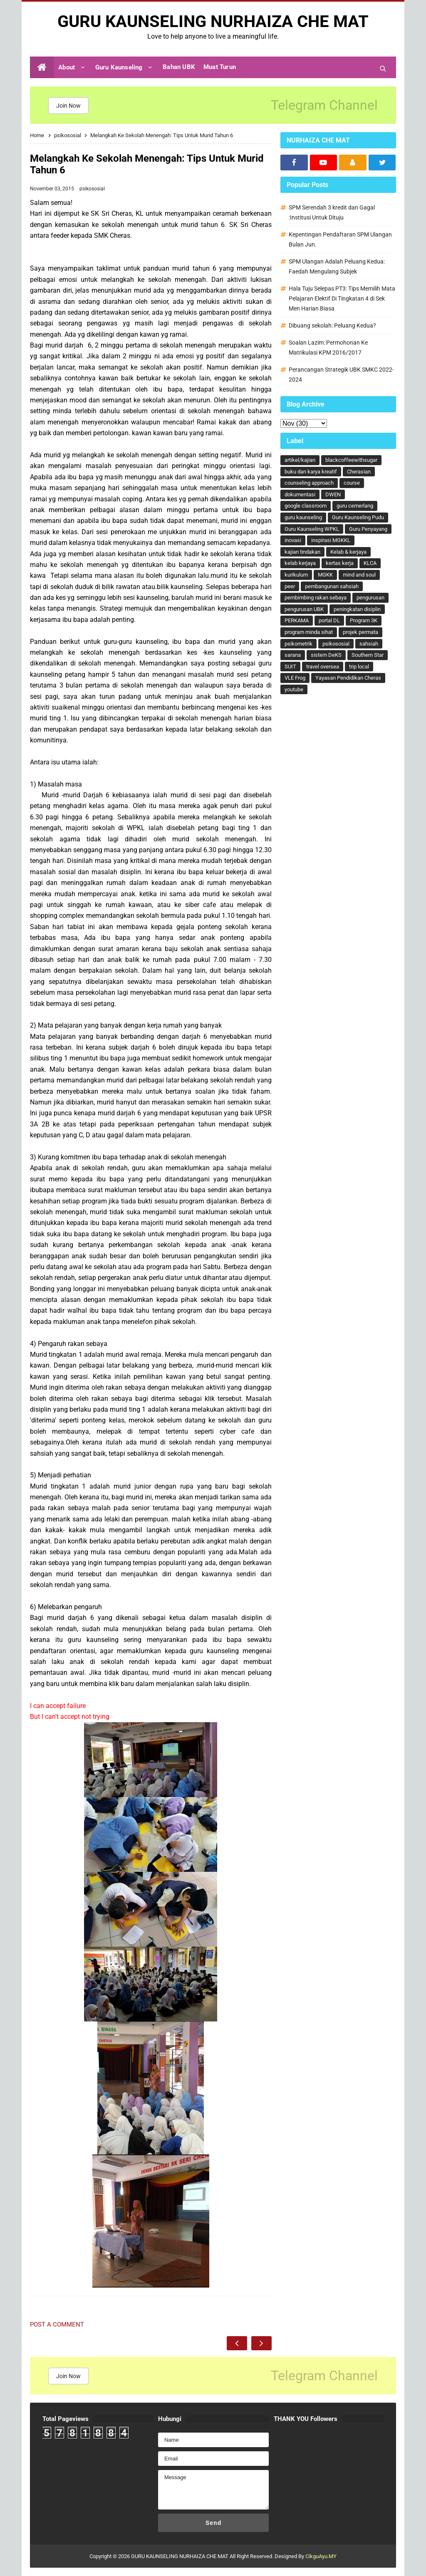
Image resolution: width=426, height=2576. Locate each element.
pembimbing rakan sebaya (316, 597)
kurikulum (296, 575)
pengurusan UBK (304, 609)
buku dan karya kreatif (311, 471)
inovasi (293, 540)
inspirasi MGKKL (330, 540)
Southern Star (368, 655)
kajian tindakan (302, 552)
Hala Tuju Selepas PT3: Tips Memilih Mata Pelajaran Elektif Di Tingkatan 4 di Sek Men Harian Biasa (342, 298)
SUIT (290, 666)
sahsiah (368, 644)
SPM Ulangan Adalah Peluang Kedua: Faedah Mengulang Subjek (337, 266)
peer (290, 586)
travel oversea (322, 666)
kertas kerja (340, 563)
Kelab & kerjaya (348, 552)
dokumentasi (300, 494)
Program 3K (363, 620)
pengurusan (370, 597)
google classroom (306, 506)
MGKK (325, 575)
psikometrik (298, 644)
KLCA (370, 563)
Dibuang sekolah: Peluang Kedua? (332, 325)
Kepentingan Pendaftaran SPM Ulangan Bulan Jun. (340, 239)
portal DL (329, 620)
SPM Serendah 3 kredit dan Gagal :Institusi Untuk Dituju (332, 212)
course (352, 483)
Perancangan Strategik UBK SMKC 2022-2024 (341, 374)
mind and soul (359, 575)
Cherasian (359, 471)
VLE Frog (295, 678)
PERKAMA (297, 620)
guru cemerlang (355, 506)
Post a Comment (57, 2324)
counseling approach (309, 483)
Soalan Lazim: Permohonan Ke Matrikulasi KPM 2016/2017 (328, 347)
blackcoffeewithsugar (351, 460)
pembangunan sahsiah (332, 586)
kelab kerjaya (300, 563)
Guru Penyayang (368, 529)
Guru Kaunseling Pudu (358, 517)
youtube (294, 689)
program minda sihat (309, 632)
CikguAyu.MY (321, 2556)
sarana (293, 655)
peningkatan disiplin (357, 609)
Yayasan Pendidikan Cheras (348, 678)
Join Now (68, 105)
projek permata (360, 632)
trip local (359, 666)
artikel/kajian (300, 460)
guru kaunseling (303, 517)
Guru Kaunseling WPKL (312, 529)
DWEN (333, 494)
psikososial (92, 189)
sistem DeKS (326, 655)
